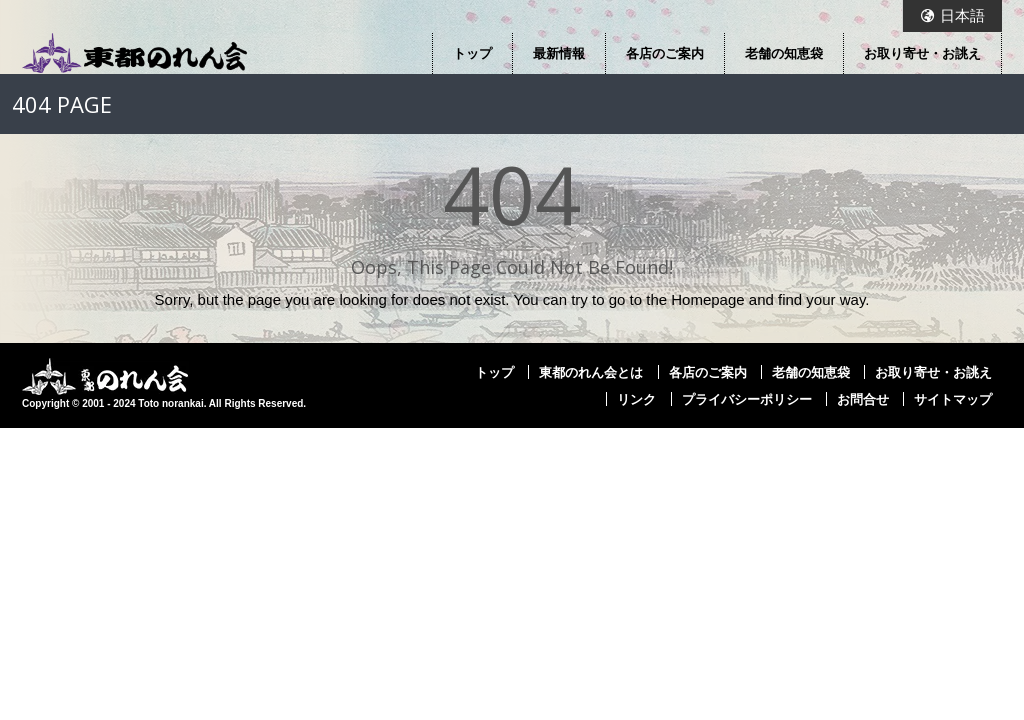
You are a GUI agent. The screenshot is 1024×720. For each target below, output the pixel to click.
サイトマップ (953, 399)
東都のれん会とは (591, 372)
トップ (472, 53)
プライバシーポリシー (747, 399)
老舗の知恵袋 (784, 53)
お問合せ (863, 399)
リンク (636, 399)
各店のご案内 (665, 53)
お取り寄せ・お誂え (922, 53)
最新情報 (559, 53)
